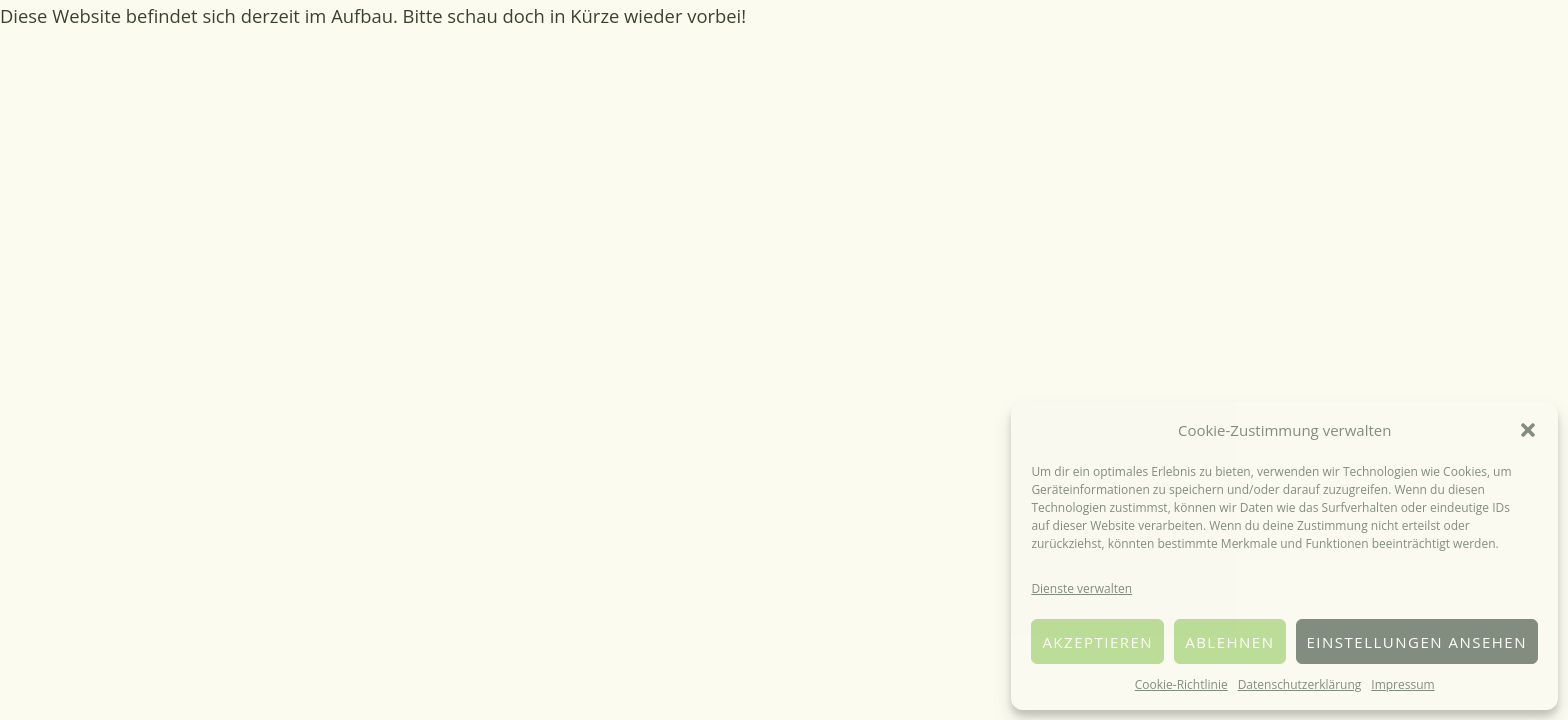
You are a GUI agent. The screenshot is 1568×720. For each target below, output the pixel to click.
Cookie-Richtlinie (1181, 684)
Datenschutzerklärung (1300, 684)
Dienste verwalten (1081, 588)
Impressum (1402, 684)
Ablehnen (1229, 642)
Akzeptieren (1097, 642)
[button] (1528, 430)
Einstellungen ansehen (1417, 642)
